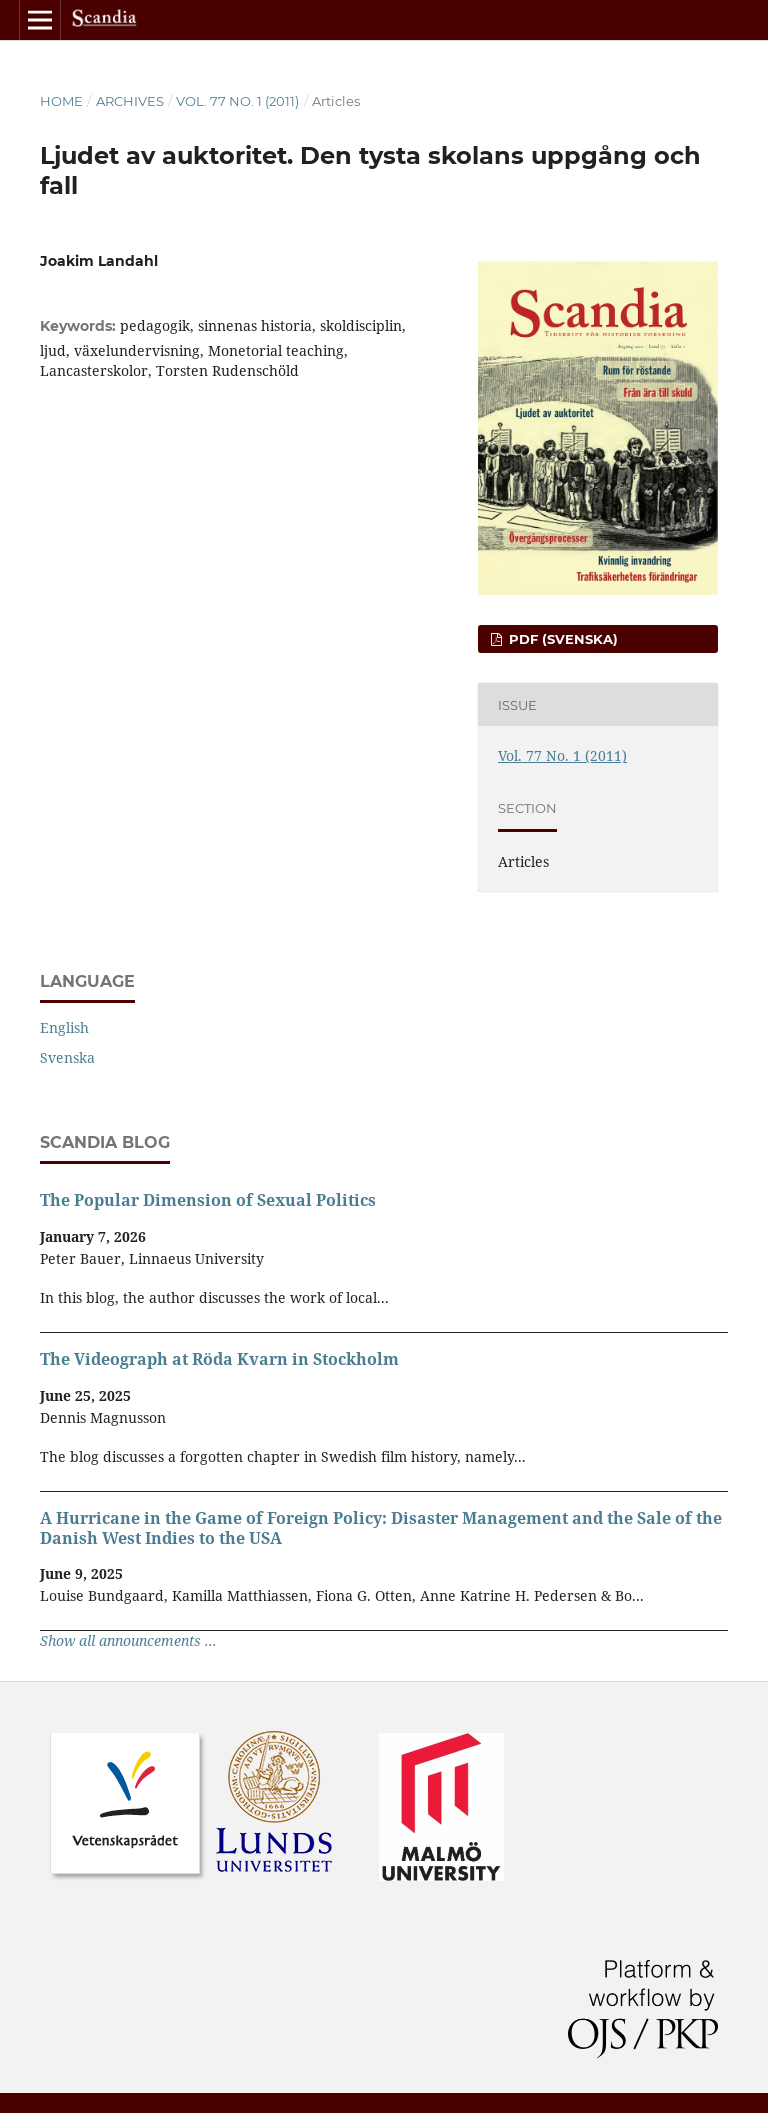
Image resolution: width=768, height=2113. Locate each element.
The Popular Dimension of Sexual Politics (208, 1200)
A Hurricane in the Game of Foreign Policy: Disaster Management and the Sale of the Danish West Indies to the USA (381, 1528)
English (64, 1027)
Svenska (67, 1057)
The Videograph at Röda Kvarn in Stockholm (219, 1359)
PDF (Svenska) (561, 639)
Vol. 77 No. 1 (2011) (237, 101)
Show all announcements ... (128, 1640)
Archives (130, 101)
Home (61, 101)
